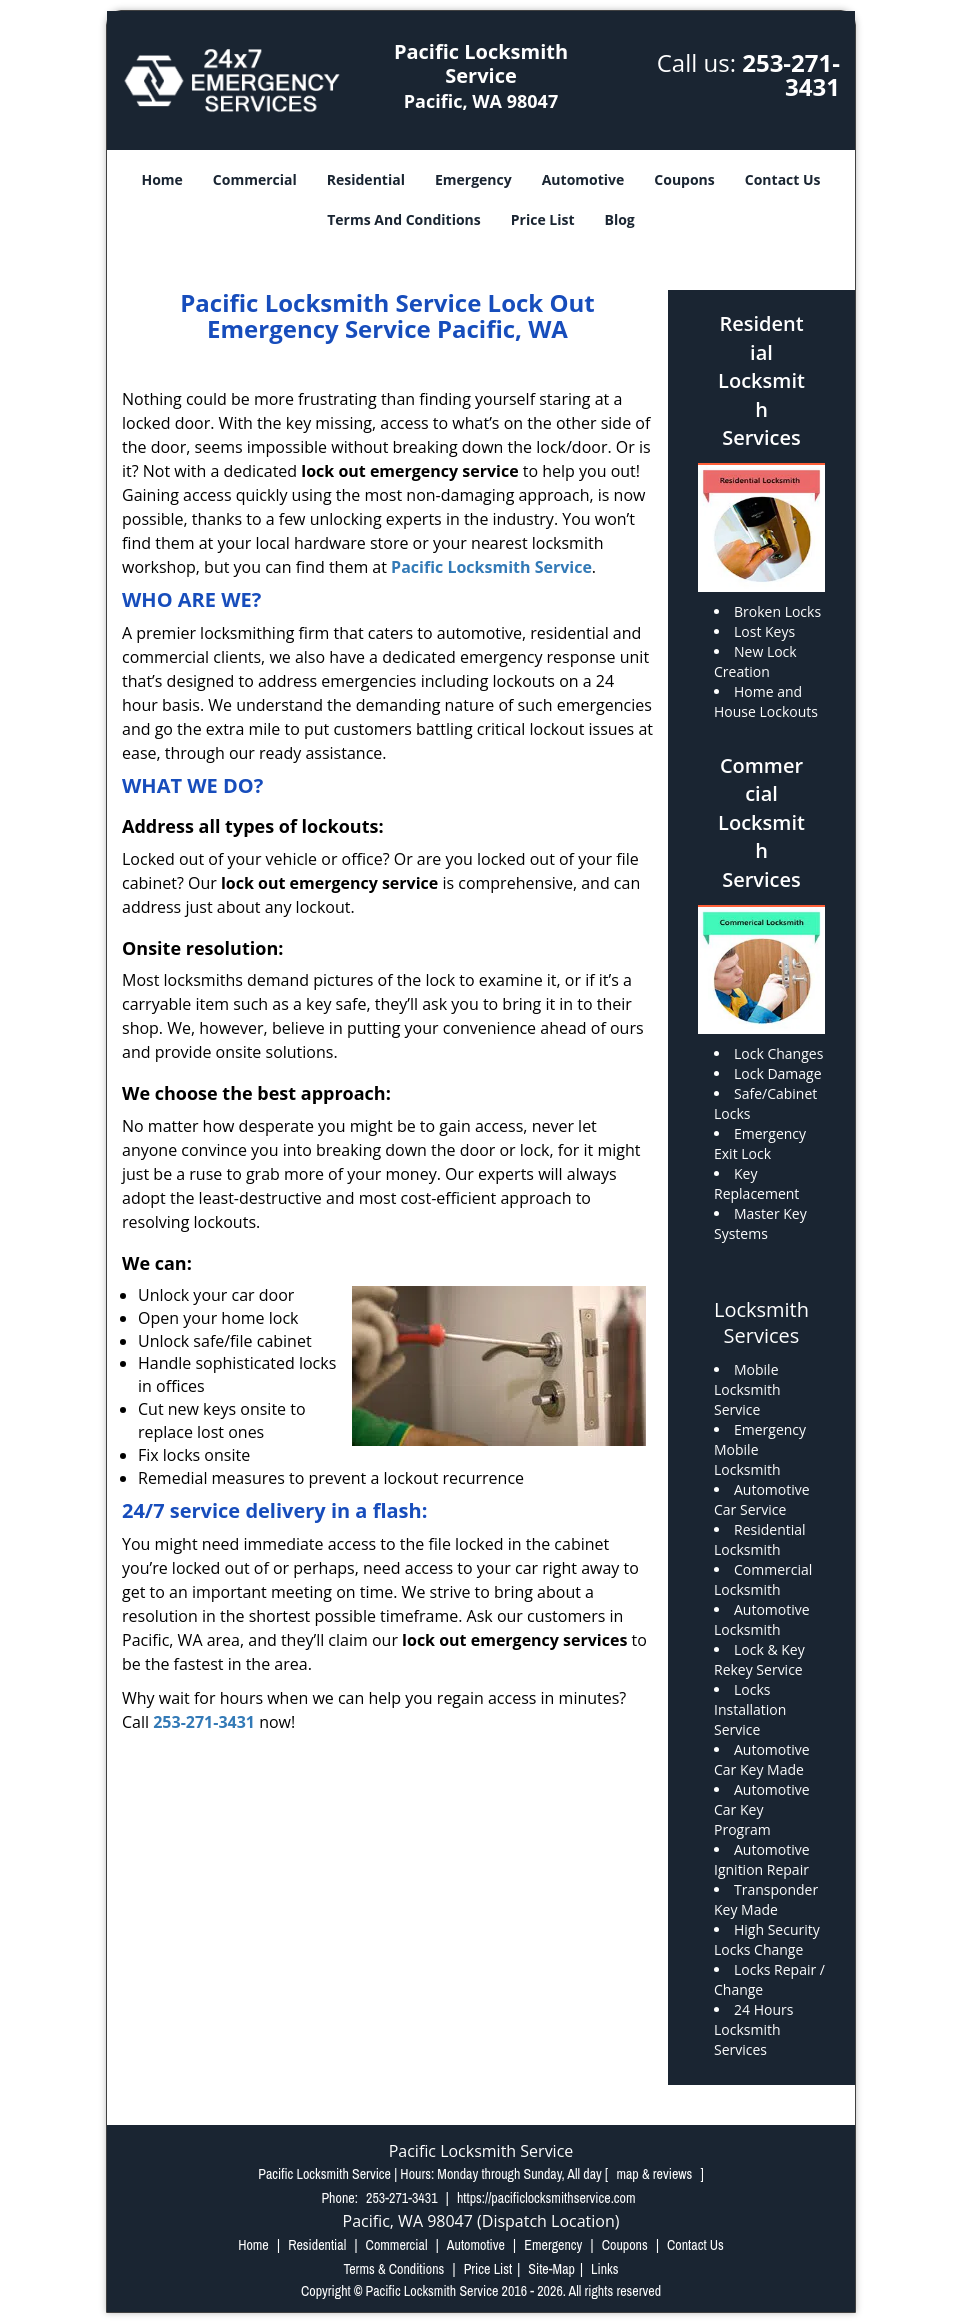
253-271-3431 (791, 74)
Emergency (473, 179)
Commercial (255, 179)
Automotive (583, 179)
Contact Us (783, 179)
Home (161, 179)
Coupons (684, 179)
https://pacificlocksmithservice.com (546, 2198)
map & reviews (655, 2174)
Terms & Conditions (393, 2269)
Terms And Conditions (404, 219)
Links (604, 2269)
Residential (366, 179)
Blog (620, 219)
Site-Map (551, 2269)
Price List (543, 219)
